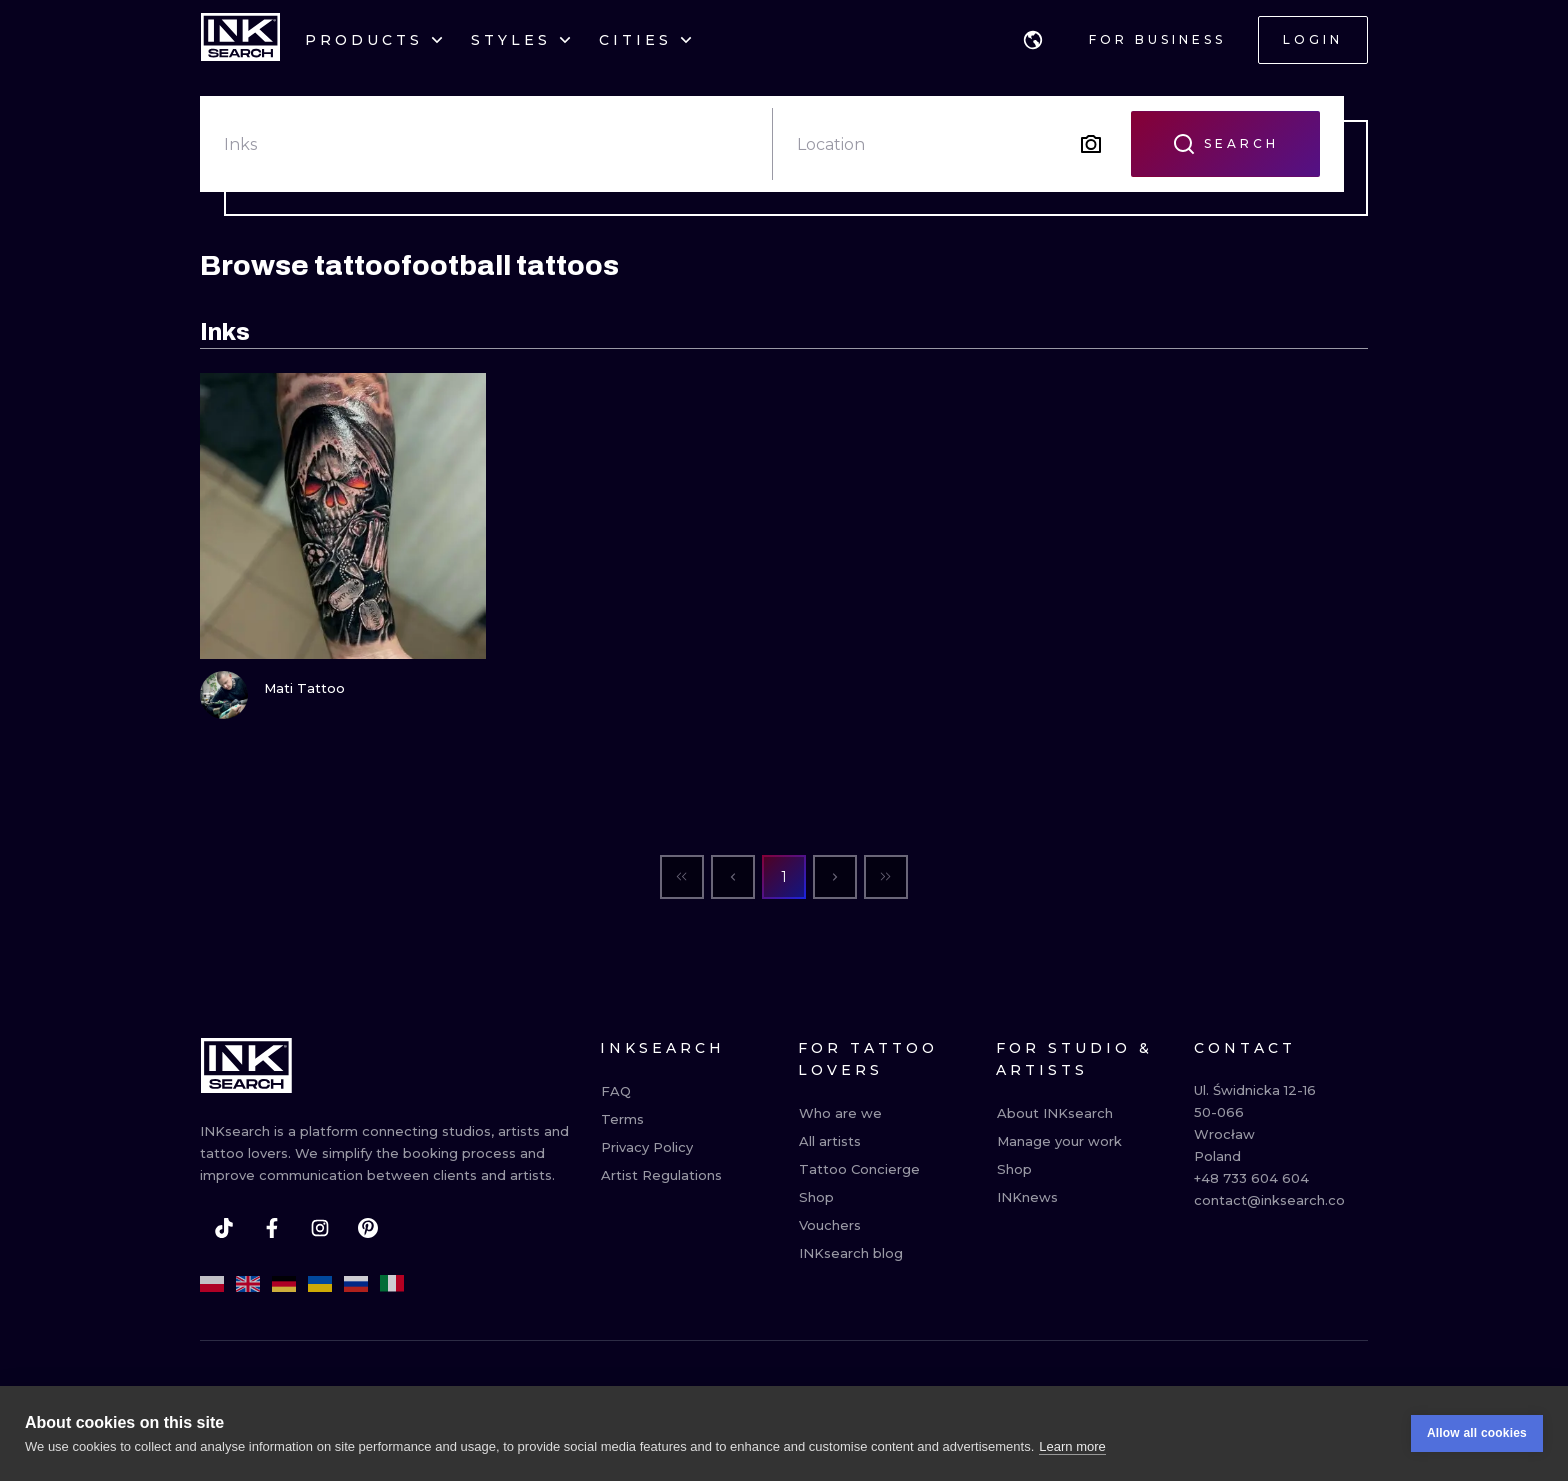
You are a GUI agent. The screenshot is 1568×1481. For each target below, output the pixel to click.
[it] (392, 1284)
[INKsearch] (240, 40)
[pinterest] (368, 1228)
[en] (248, 1284)
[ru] (356, 1284)
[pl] (212, 1284)
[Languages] (1033, 40)
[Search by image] (1091, 144)
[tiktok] (224, 1228)
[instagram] (320, 1228)
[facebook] (272, 1228)
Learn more (1072, 1470)
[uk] (320, 1284)
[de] (284, 1284)
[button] (1033, 40)
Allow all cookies (1477, 1458)
